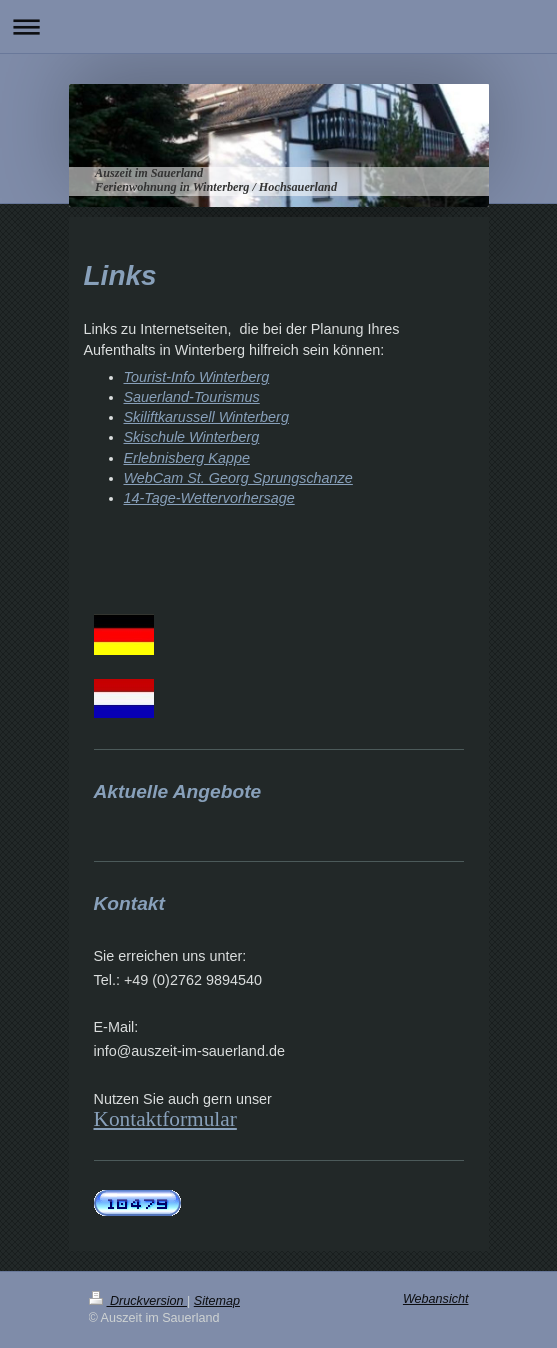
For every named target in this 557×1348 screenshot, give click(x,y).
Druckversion (138, 1301)
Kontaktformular (165, 1119)
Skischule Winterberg (192, 437)
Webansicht (436, 1299)
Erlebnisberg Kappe (187, 458)
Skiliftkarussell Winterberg (206, 417)
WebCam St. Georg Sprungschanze (238, 478)
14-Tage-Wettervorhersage (209, 498)
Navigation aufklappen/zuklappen (278, 26)
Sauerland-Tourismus (192, 397)
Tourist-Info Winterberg (197, 377)
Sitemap (217, 1301)
